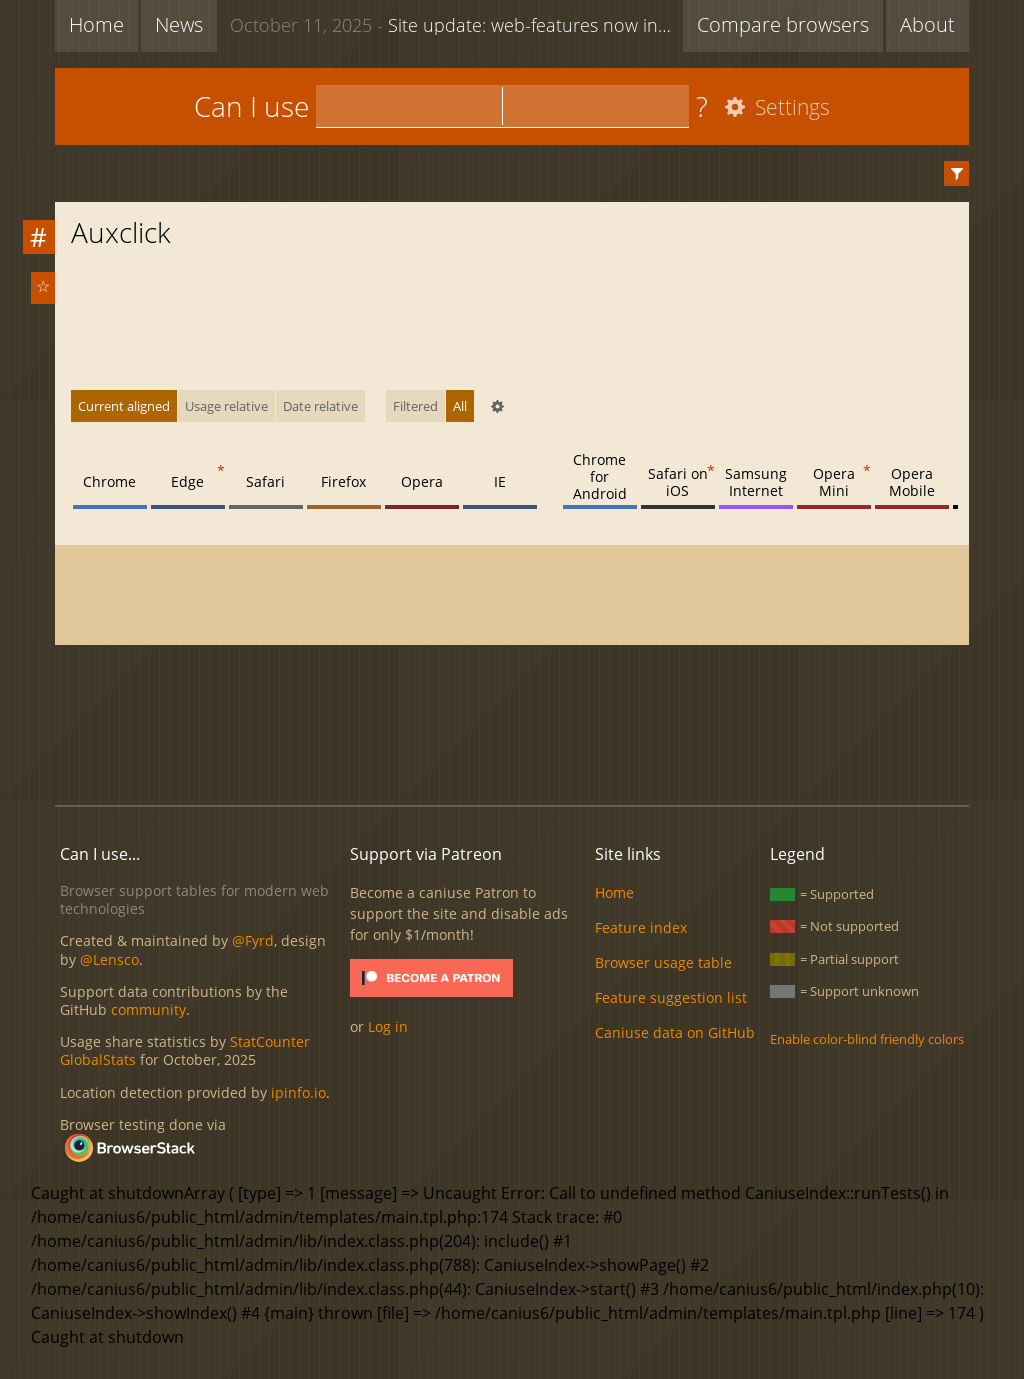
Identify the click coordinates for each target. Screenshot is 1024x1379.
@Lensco (109, 959)
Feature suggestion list (671, 997)
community (148, 1009)
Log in (388, 1026)
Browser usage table (663, 962)
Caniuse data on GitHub (675, 1032)
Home (96, 24)
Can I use (251, 106)
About (927, 24)
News (179, 24)
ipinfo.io (298, 1092)
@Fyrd (253, 940)
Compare (783, 24)
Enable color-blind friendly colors (867, 1039)
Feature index (641, 927)
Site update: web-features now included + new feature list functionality (456, 24)
